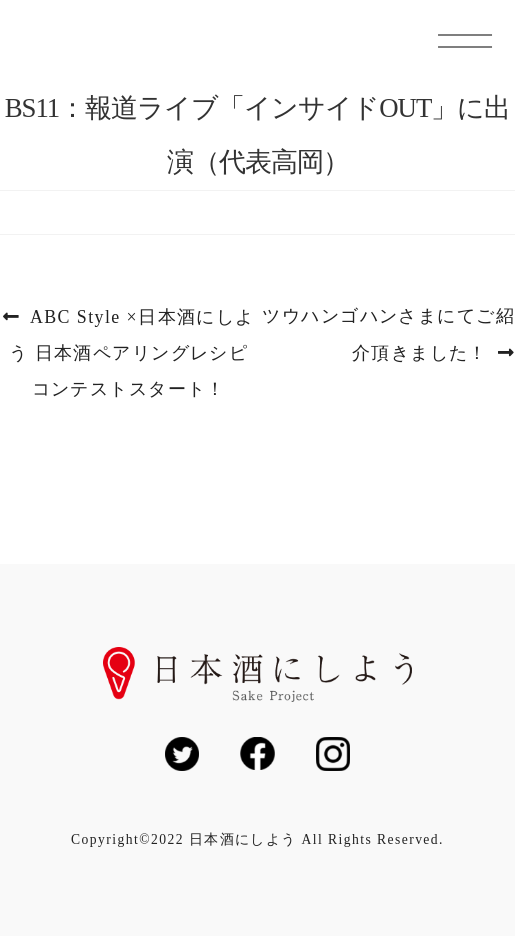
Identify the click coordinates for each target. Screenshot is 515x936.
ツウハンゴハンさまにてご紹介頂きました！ (388, 335)
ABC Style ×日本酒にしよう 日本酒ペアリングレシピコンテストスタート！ (131, 353)
